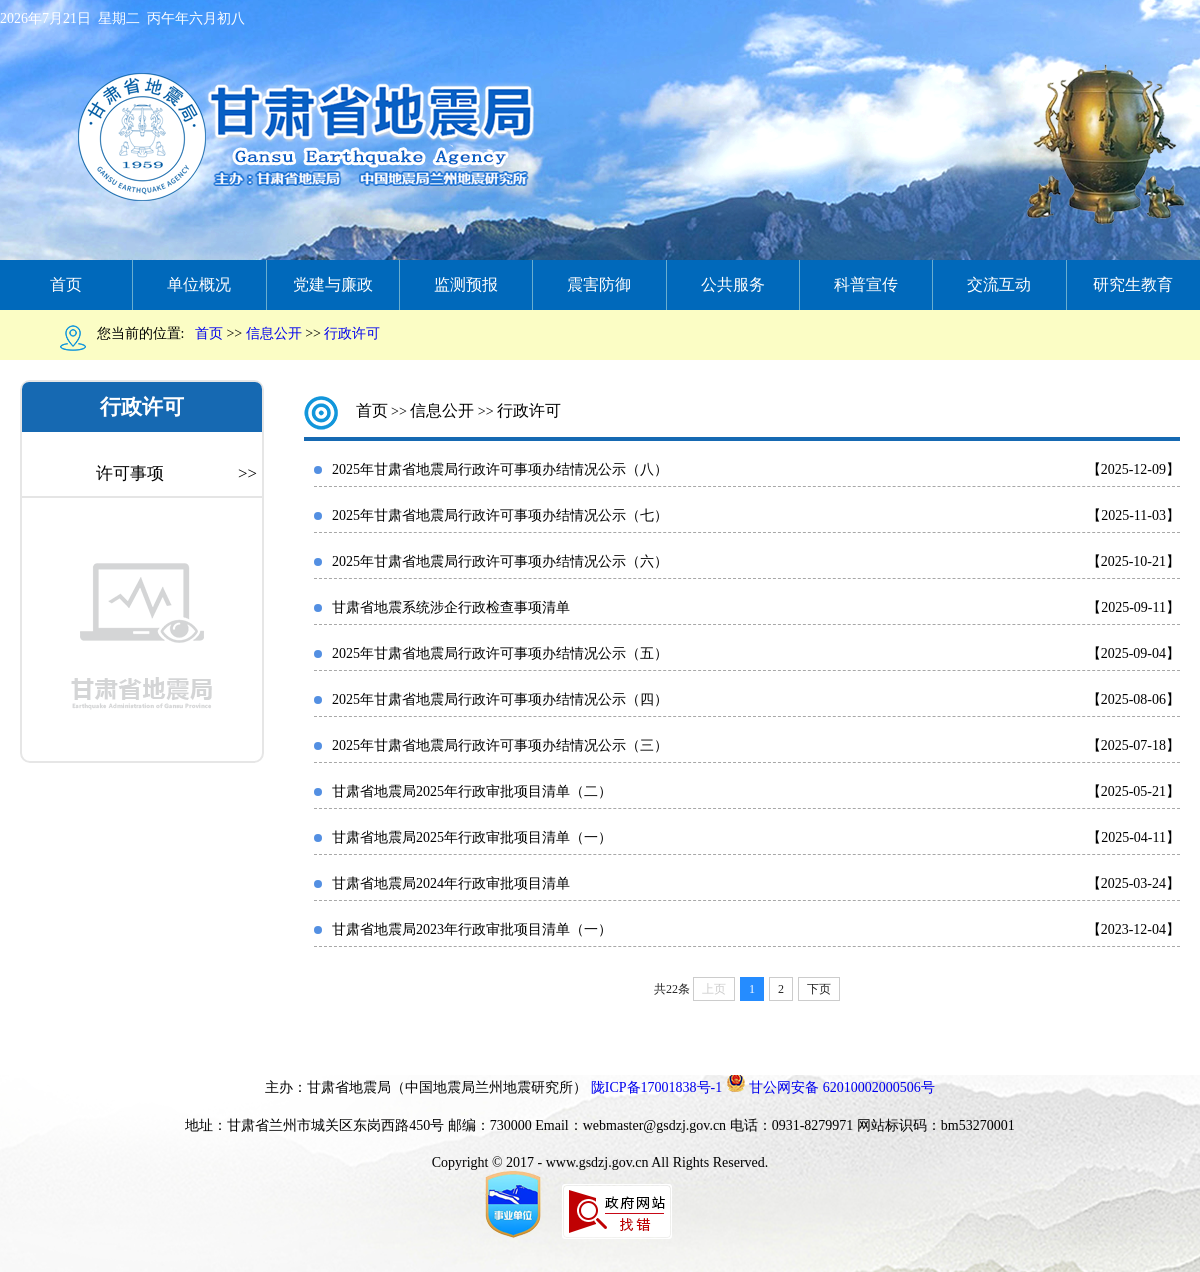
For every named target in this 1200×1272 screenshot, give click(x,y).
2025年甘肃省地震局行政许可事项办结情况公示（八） (500, 469)
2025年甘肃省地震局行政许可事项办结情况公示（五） (500, 653)
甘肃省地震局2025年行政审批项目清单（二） (472, 791)
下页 (819, 989)
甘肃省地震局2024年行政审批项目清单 (451, 883)
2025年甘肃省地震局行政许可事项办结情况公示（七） (500, 515)
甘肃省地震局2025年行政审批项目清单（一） (472, 837)
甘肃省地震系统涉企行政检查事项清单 (451, 607)
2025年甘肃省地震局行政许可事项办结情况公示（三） (500, 745)
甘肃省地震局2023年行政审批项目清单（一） (472, 929)
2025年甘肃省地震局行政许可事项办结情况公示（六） (500, 561)
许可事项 (176, 474)
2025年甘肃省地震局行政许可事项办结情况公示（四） (500, 699)
